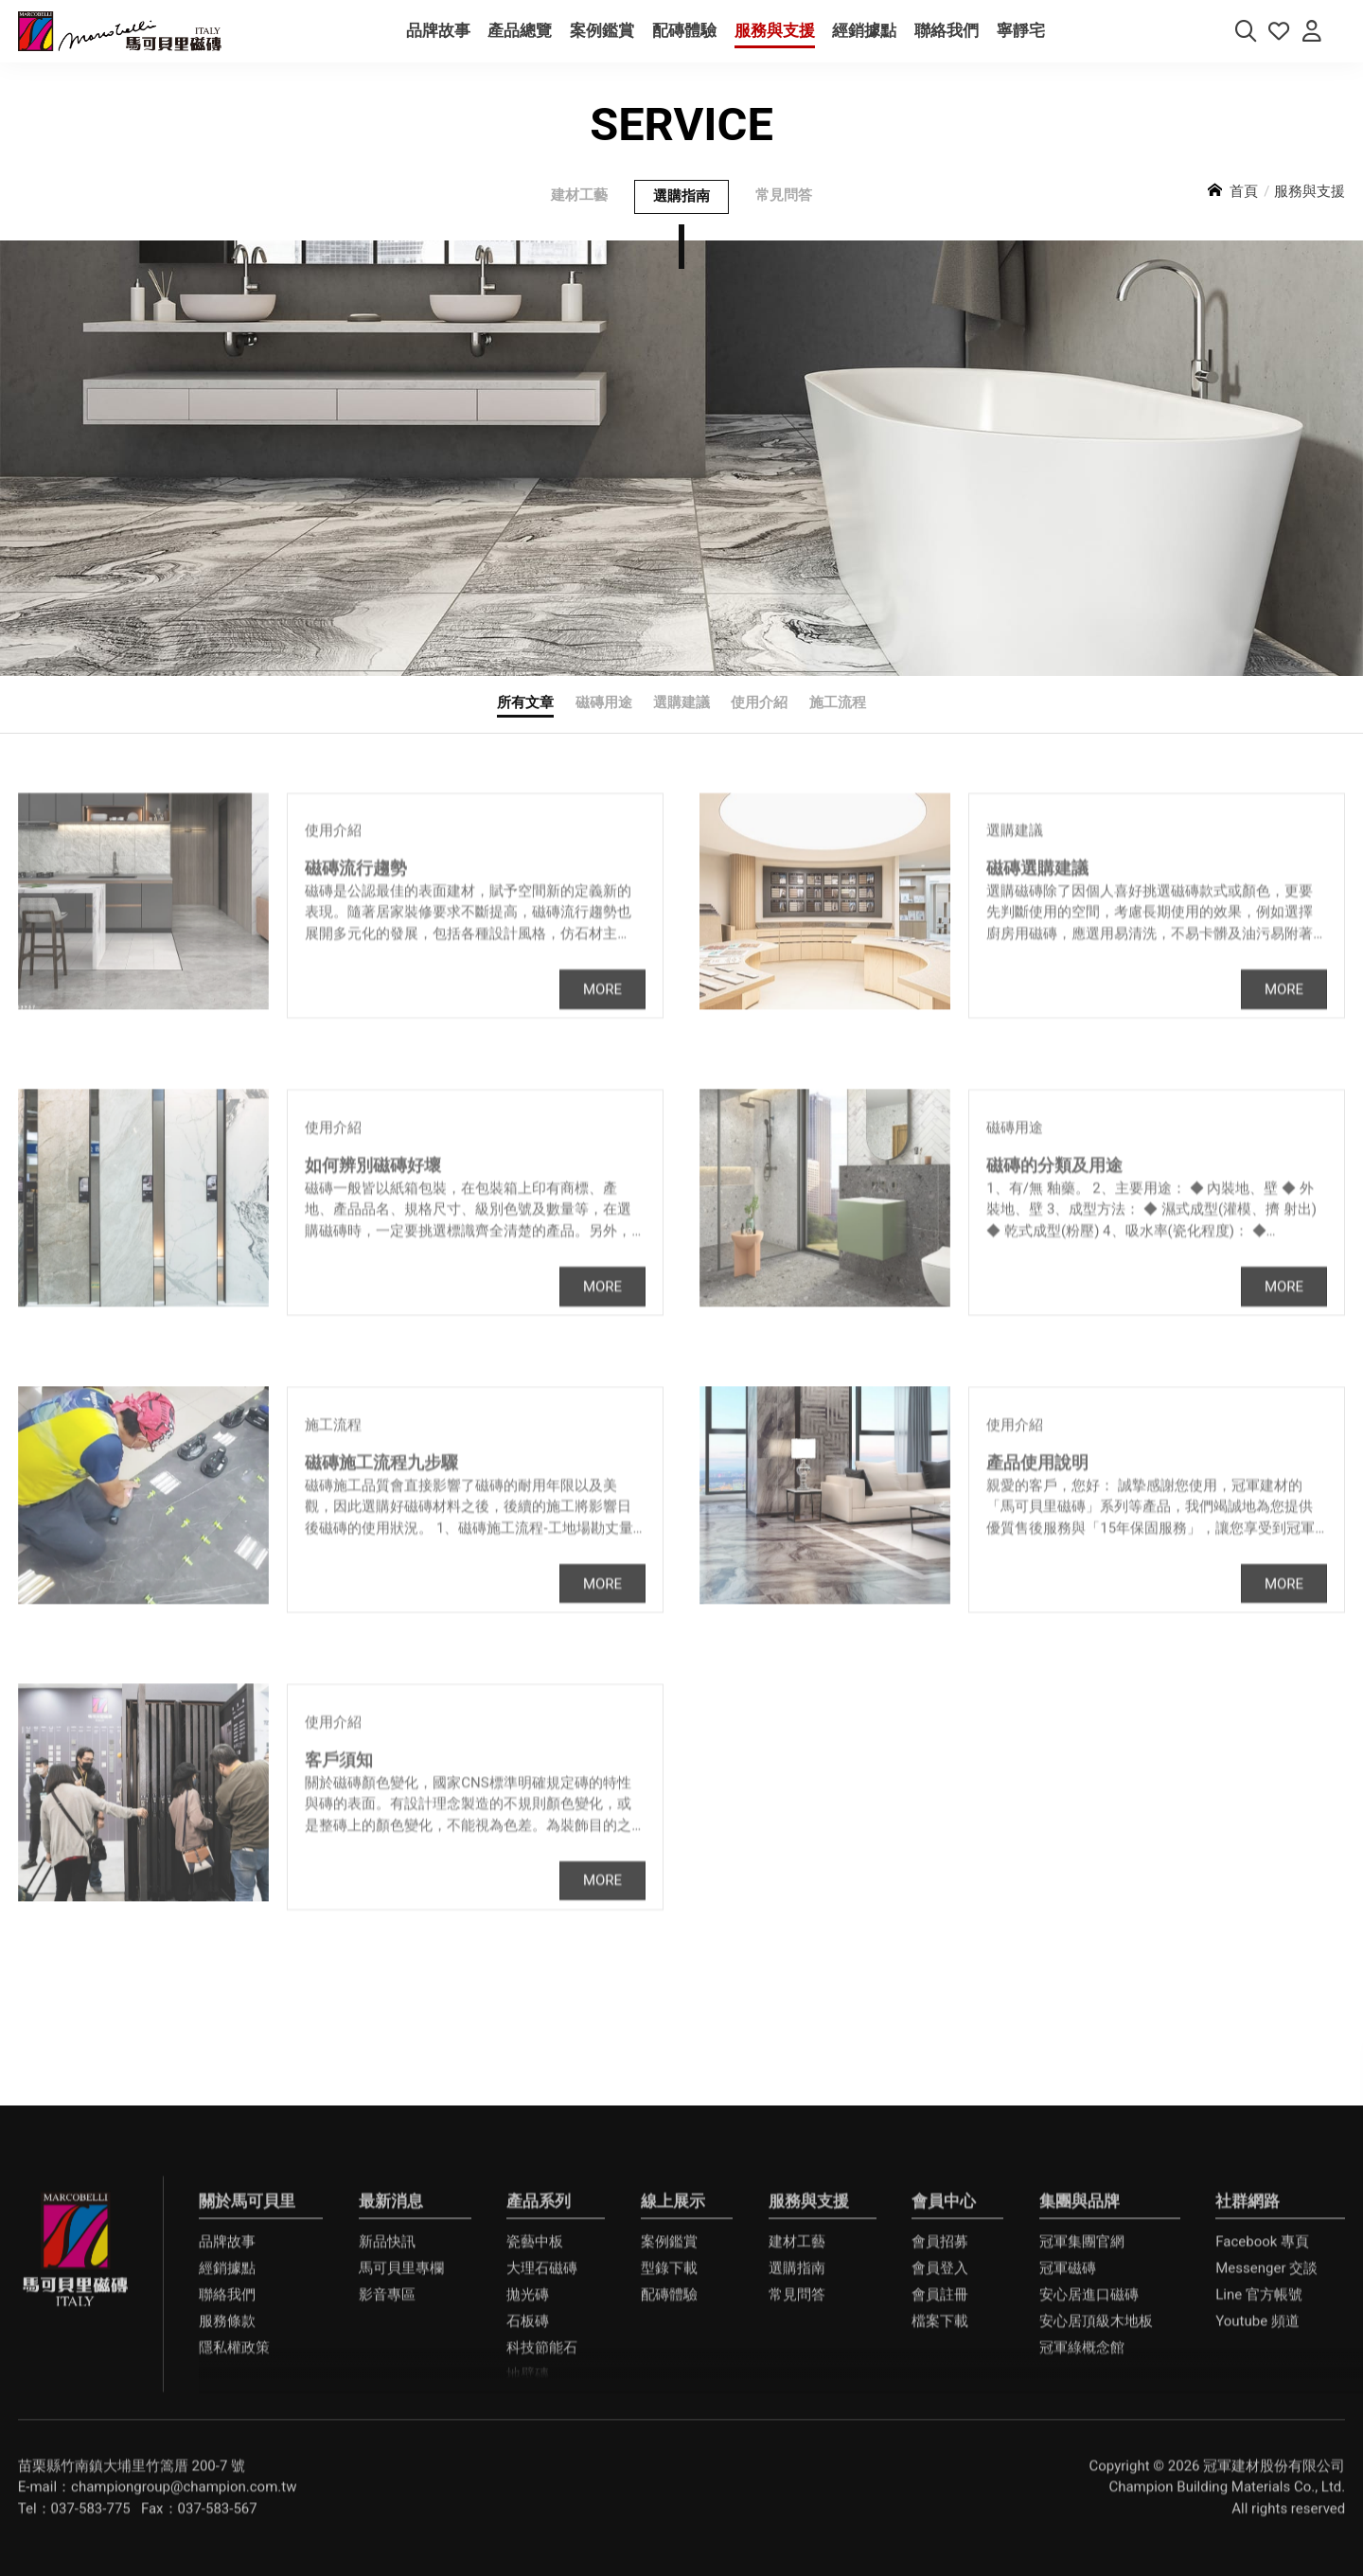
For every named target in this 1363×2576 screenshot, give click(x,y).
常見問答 (783, 210)
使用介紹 (759, 717)
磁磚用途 (603, 717)
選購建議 (681, 717)
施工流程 (837, 717)
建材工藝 (579, 210)
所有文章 (525, 717)
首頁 (1244, 205)
